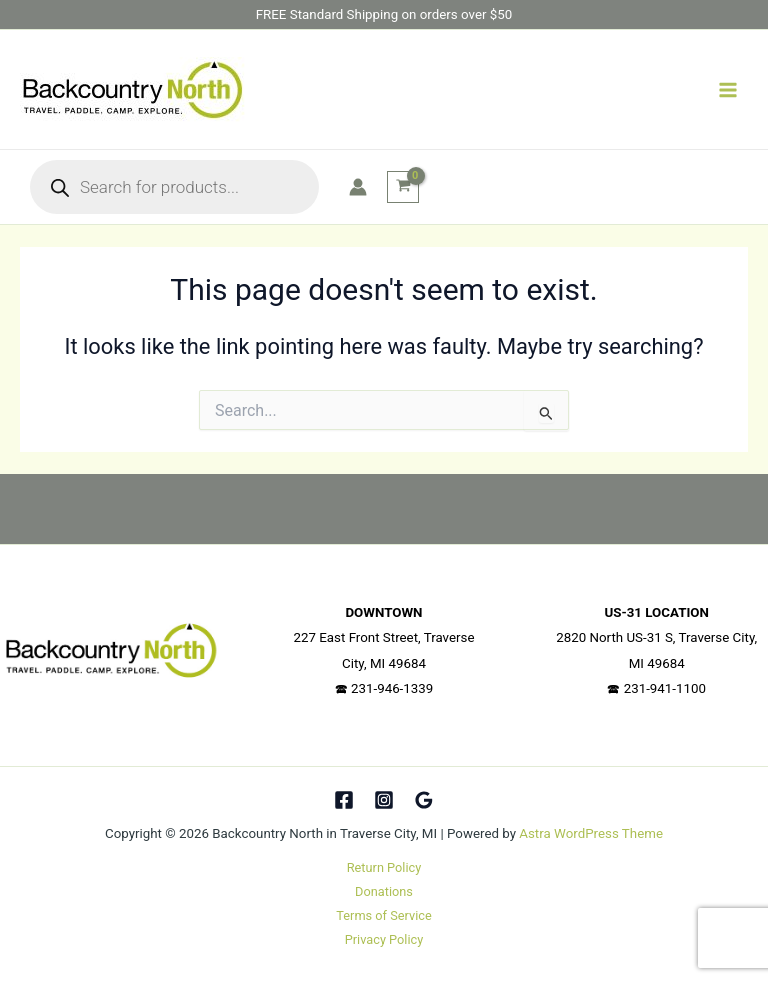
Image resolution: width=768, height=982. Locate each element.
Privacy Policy (384, 939)
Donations (384, 891)
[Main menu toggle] (728, 89)
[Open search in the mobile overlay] (174, 187)
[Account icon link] (358, 187)
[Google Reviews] (424, 800)
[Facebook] (344, 800)
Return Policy (384, 867)
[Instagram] (384, 800)
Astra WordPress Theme (591, 833)
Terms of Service (383, 915)
